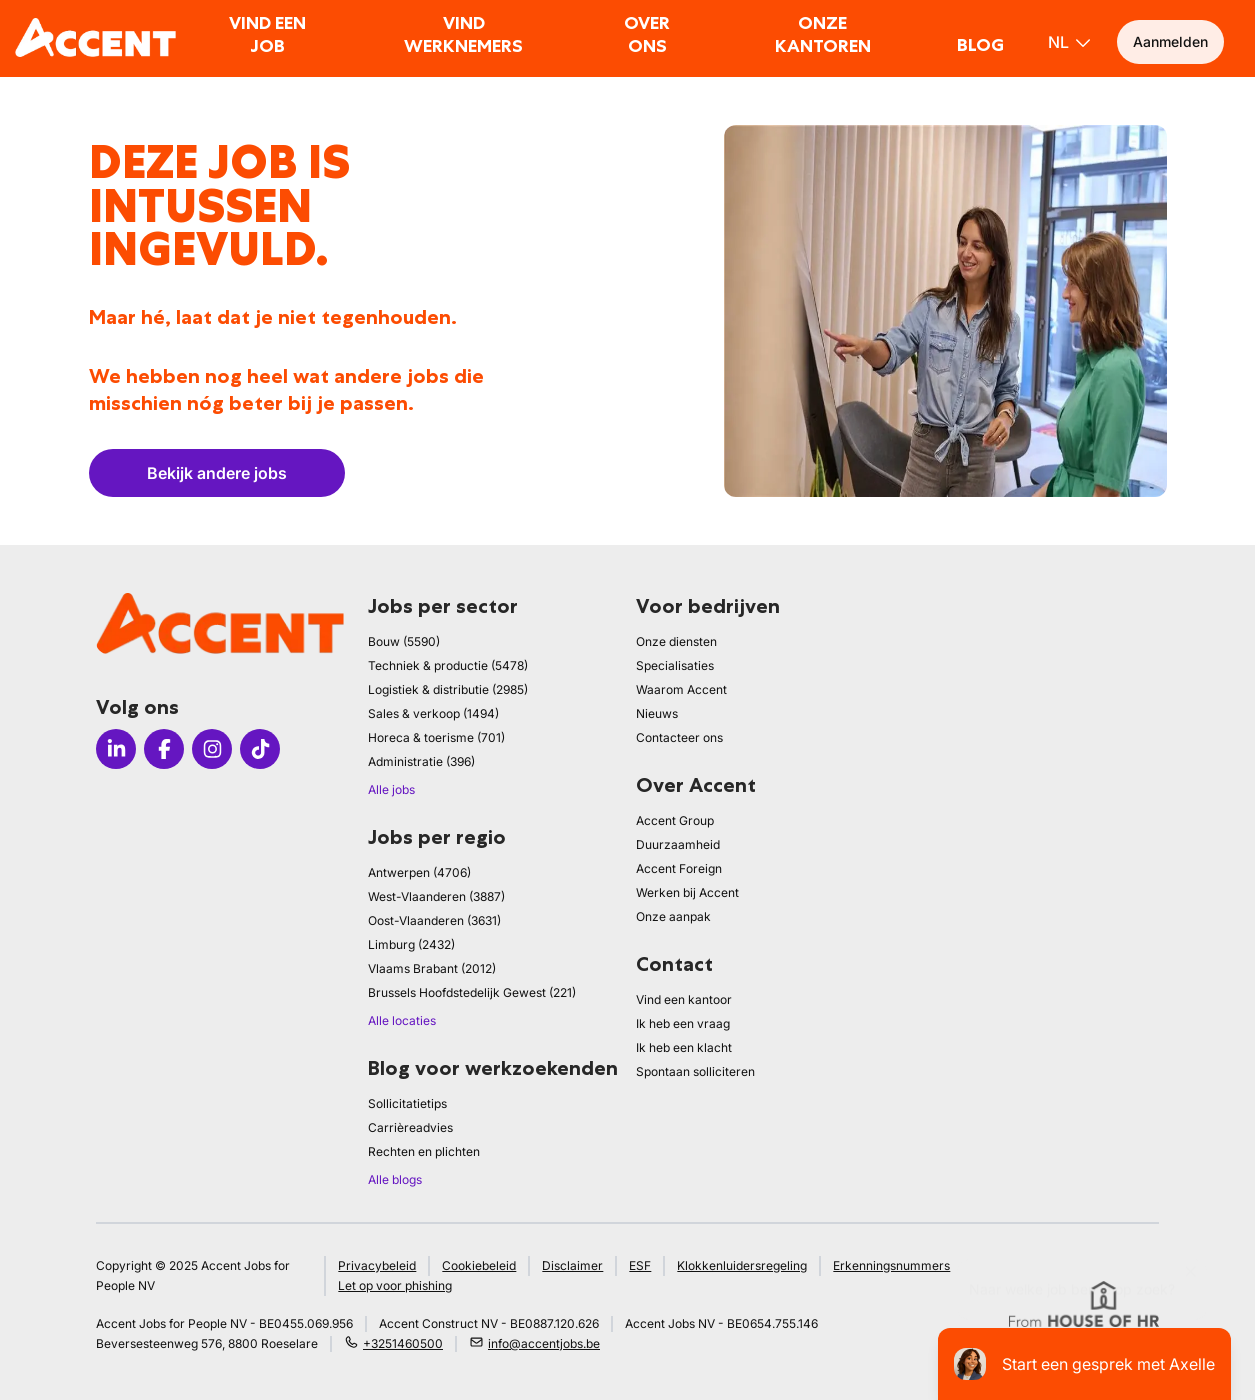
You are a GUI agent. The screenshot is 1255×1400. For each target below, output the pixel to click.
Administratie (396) (421, 761)
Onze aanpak (673, 916)
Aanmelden (1170, 41)
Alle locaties (402, 1020)
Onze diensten (676, 641)
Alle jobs (391, 789)
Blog (980, 45)
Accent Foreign (679, 868)
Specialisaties (675, 665)
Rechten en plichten (424, 1151)
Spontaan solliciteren (695, 1071)
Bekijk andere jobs (217, 473)
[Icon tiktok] (260, 749)
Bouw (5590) (404, 641)
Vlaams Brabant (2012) (432, 968)
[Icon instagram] (212, 749)
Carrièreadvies (410, 1127)
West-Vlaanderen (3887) (436, 896)
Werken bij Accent (687, 892)
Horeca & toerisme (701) (436, 737)
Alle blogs (395, 1179)
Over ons (647, 34)
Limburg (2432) (411, 944)
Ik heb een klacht (684, 1047)
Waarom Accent (681, 689)
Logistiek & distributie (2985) (448, 689)
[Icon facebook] (164, 749)
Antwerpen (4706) (419, 872)
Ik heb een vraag (683, 1023)
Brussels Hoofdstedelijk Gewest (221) (472, 992)
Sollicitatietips (407, 1103)
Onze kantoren (823, 34)
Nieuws (657, 713)
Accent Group (675, 820)
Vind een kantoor (684, 999)
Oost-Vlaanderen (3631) (434, 920)
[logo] (95, 37)
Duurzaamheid (678, 844)
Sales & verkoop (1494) (433, 713)
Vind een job (267, 34)
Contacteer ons (679, 737)
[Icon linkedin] (116, 749)
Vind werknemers (463, 34)
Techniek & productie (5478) (448, 665)
